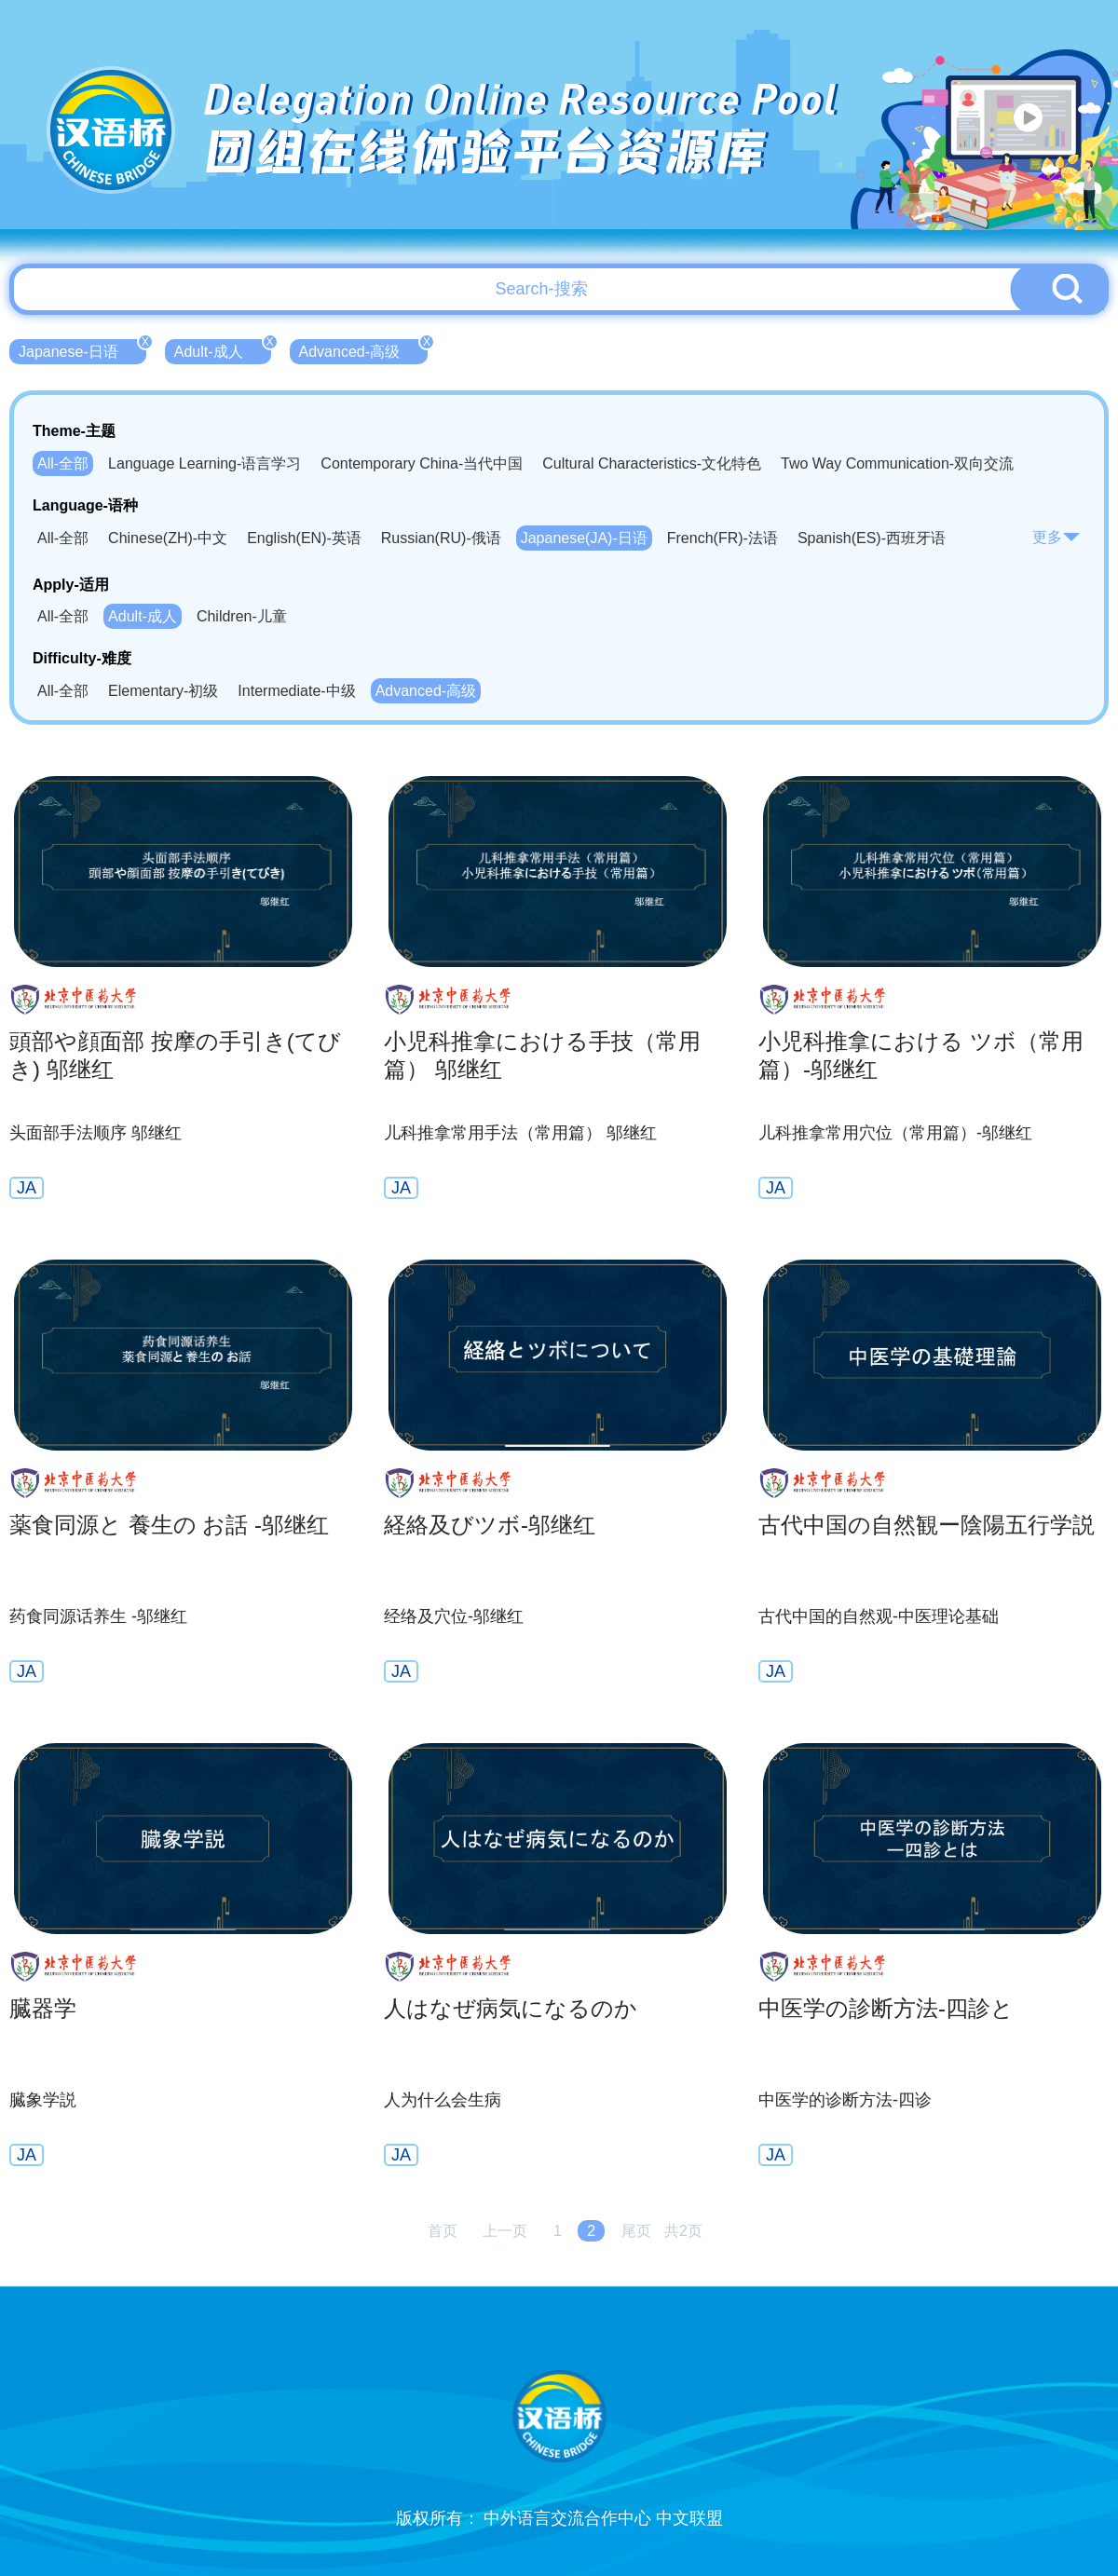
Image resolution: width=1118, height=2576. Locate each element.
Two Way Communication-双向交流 (897, 463)
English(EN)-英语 (304, 538)
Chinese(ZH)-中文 (167, 538)
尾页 (636, 2231)
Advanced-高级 (364, 349)
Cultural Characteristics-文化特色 (651, 463)
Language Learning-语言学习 (204, 463)
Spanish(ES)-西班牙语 (872, 538)
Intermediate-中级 (296, 691)
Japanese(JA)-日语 (584, 538)
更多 (1056, 537)
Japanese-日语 (82, 349)
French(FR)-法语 (722, 538)
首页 (442, 2231)
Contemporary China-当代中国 (421, 463)
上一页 (505, 2231)
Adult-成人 (222, 349)
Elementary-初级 (163, 691)
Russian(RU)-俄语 (441, 538)
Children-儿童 (242, 616)
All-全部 (63, 463)
